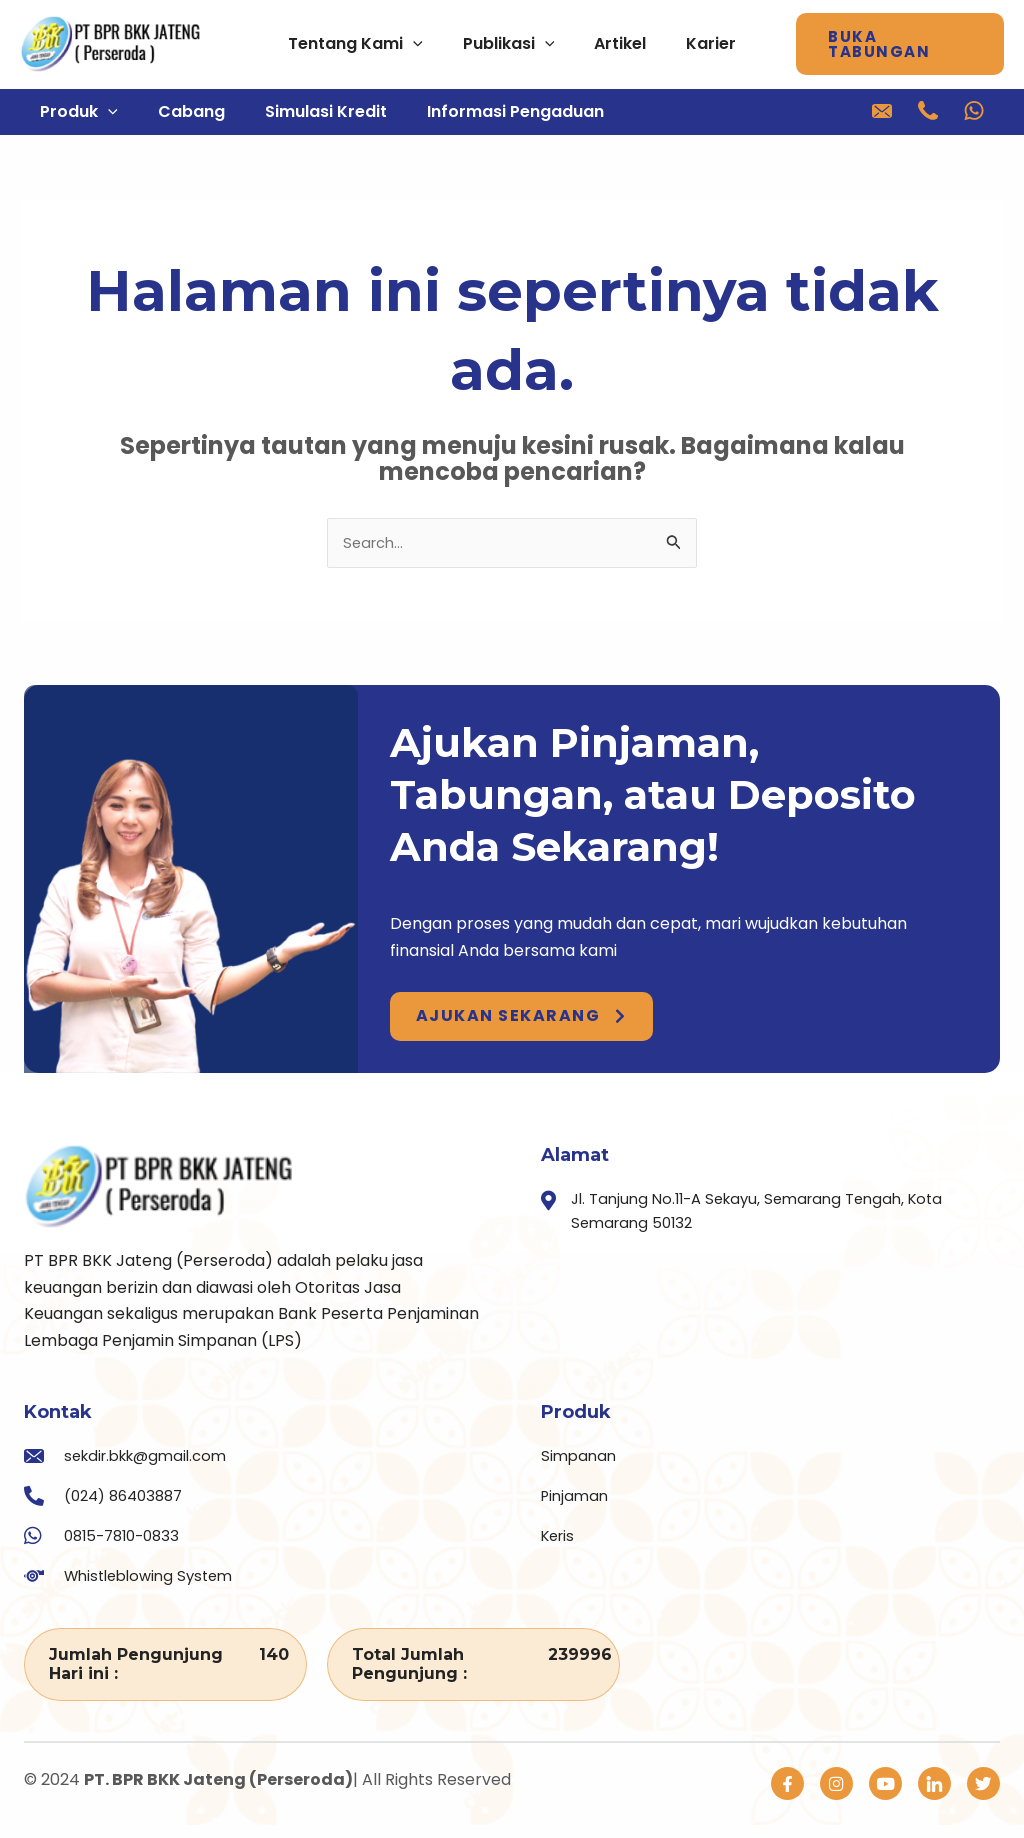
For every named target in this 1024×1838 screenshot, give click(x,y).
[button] (910, 44)
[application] (405, 44)
